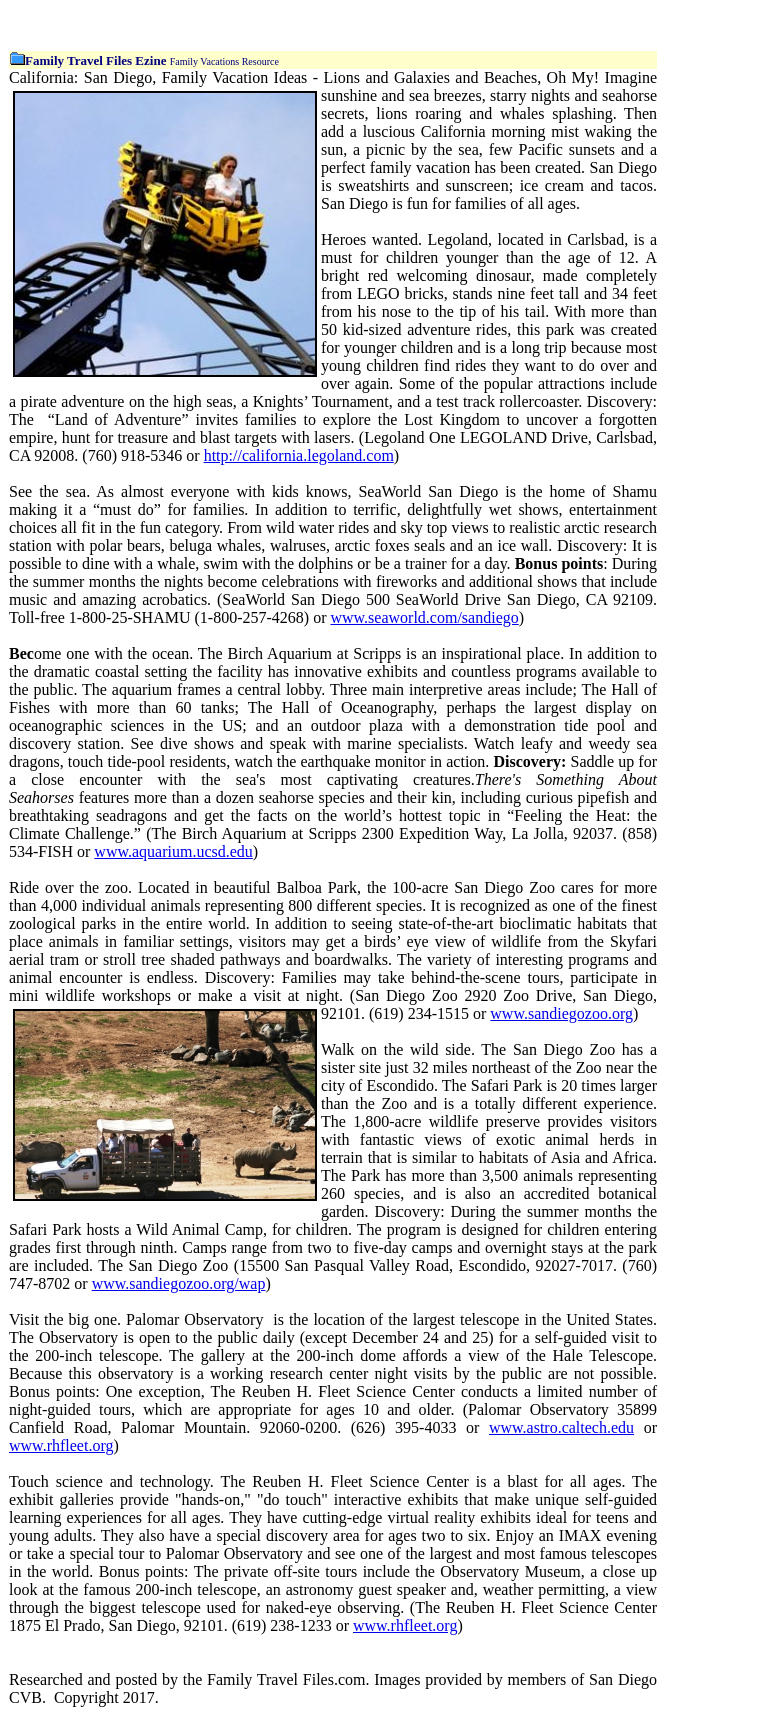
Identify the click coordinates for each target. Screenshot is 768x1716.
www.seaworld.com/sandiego (424, 617)
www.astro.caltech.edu (561, 1427)
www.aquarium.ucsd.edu (173, 851)
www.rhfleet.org (61, 1445)
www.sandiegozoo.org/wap (179, 1283)
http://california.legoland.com (299, 455)
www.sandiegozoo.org (561, 1013)
